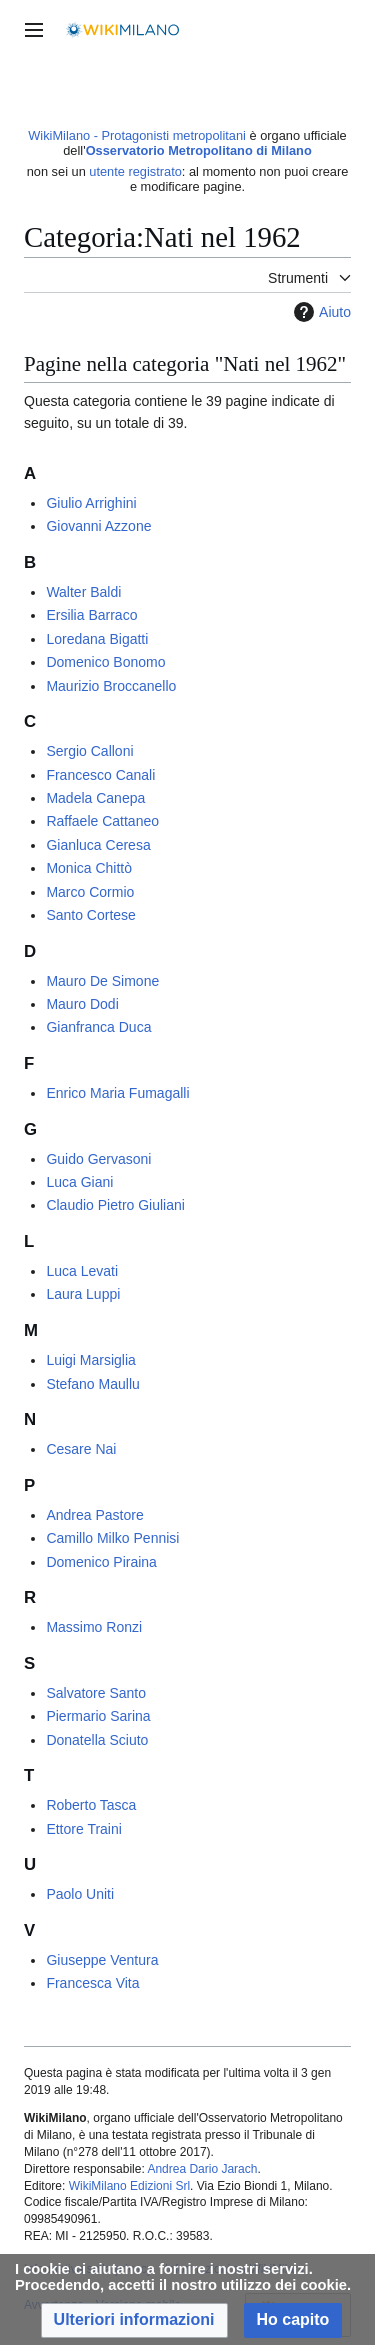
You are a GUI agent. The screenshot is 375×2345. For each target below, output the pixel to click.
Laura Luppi (83, 1294)
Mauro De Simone (102, 981)
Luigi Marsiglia (90, 1360)
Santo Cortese (91, 915)
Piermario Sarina (98, 1716)
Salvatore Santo (96, 1693)
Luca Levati (82, 1271)
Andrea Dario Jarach (202, 2169)
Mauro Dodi (82, 1004)
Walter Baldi (83, 592)
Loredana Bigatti (97, 639)
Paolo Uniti (80, 1894)
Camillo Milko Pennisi (112, 1538)
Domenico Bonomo (105, 662)
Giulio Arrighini (91, 503)
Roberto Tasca (91, 1805)
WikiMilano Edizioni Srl (129, 2186)
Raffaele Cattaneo (102, 821)
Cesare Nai (81, 1449)
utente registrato (135, 171)
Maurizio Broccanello (111, 686)
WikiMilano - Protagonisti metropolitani (137, 135)
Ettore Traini (83, 1829)
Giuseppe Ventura (102, 1960)
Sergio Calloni (89, 751)
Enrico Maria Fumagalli (117, 1093)
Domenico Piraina (101, 1562)
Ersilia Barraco (91, 615)
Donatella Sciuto (97, 1740)
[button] (134, 2320)
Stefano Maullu (92, 1384)
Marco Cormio (90, 892)
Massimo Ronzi (94, 1627)
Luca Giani (79, 1182)
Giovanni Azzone (98, 526)
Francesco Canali (100, 775)
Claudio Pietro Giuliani (115, 1205)
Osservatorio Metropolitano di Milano (199, 150)
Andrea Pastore (94, 1515)
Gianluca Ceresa (98, 845)
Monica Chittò (89, 868)
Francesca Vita (92, 1983)
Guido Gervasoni (98, 1159)
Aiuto (320, 312)
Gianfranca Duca (98, 1027)
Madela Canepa (95, 798)
